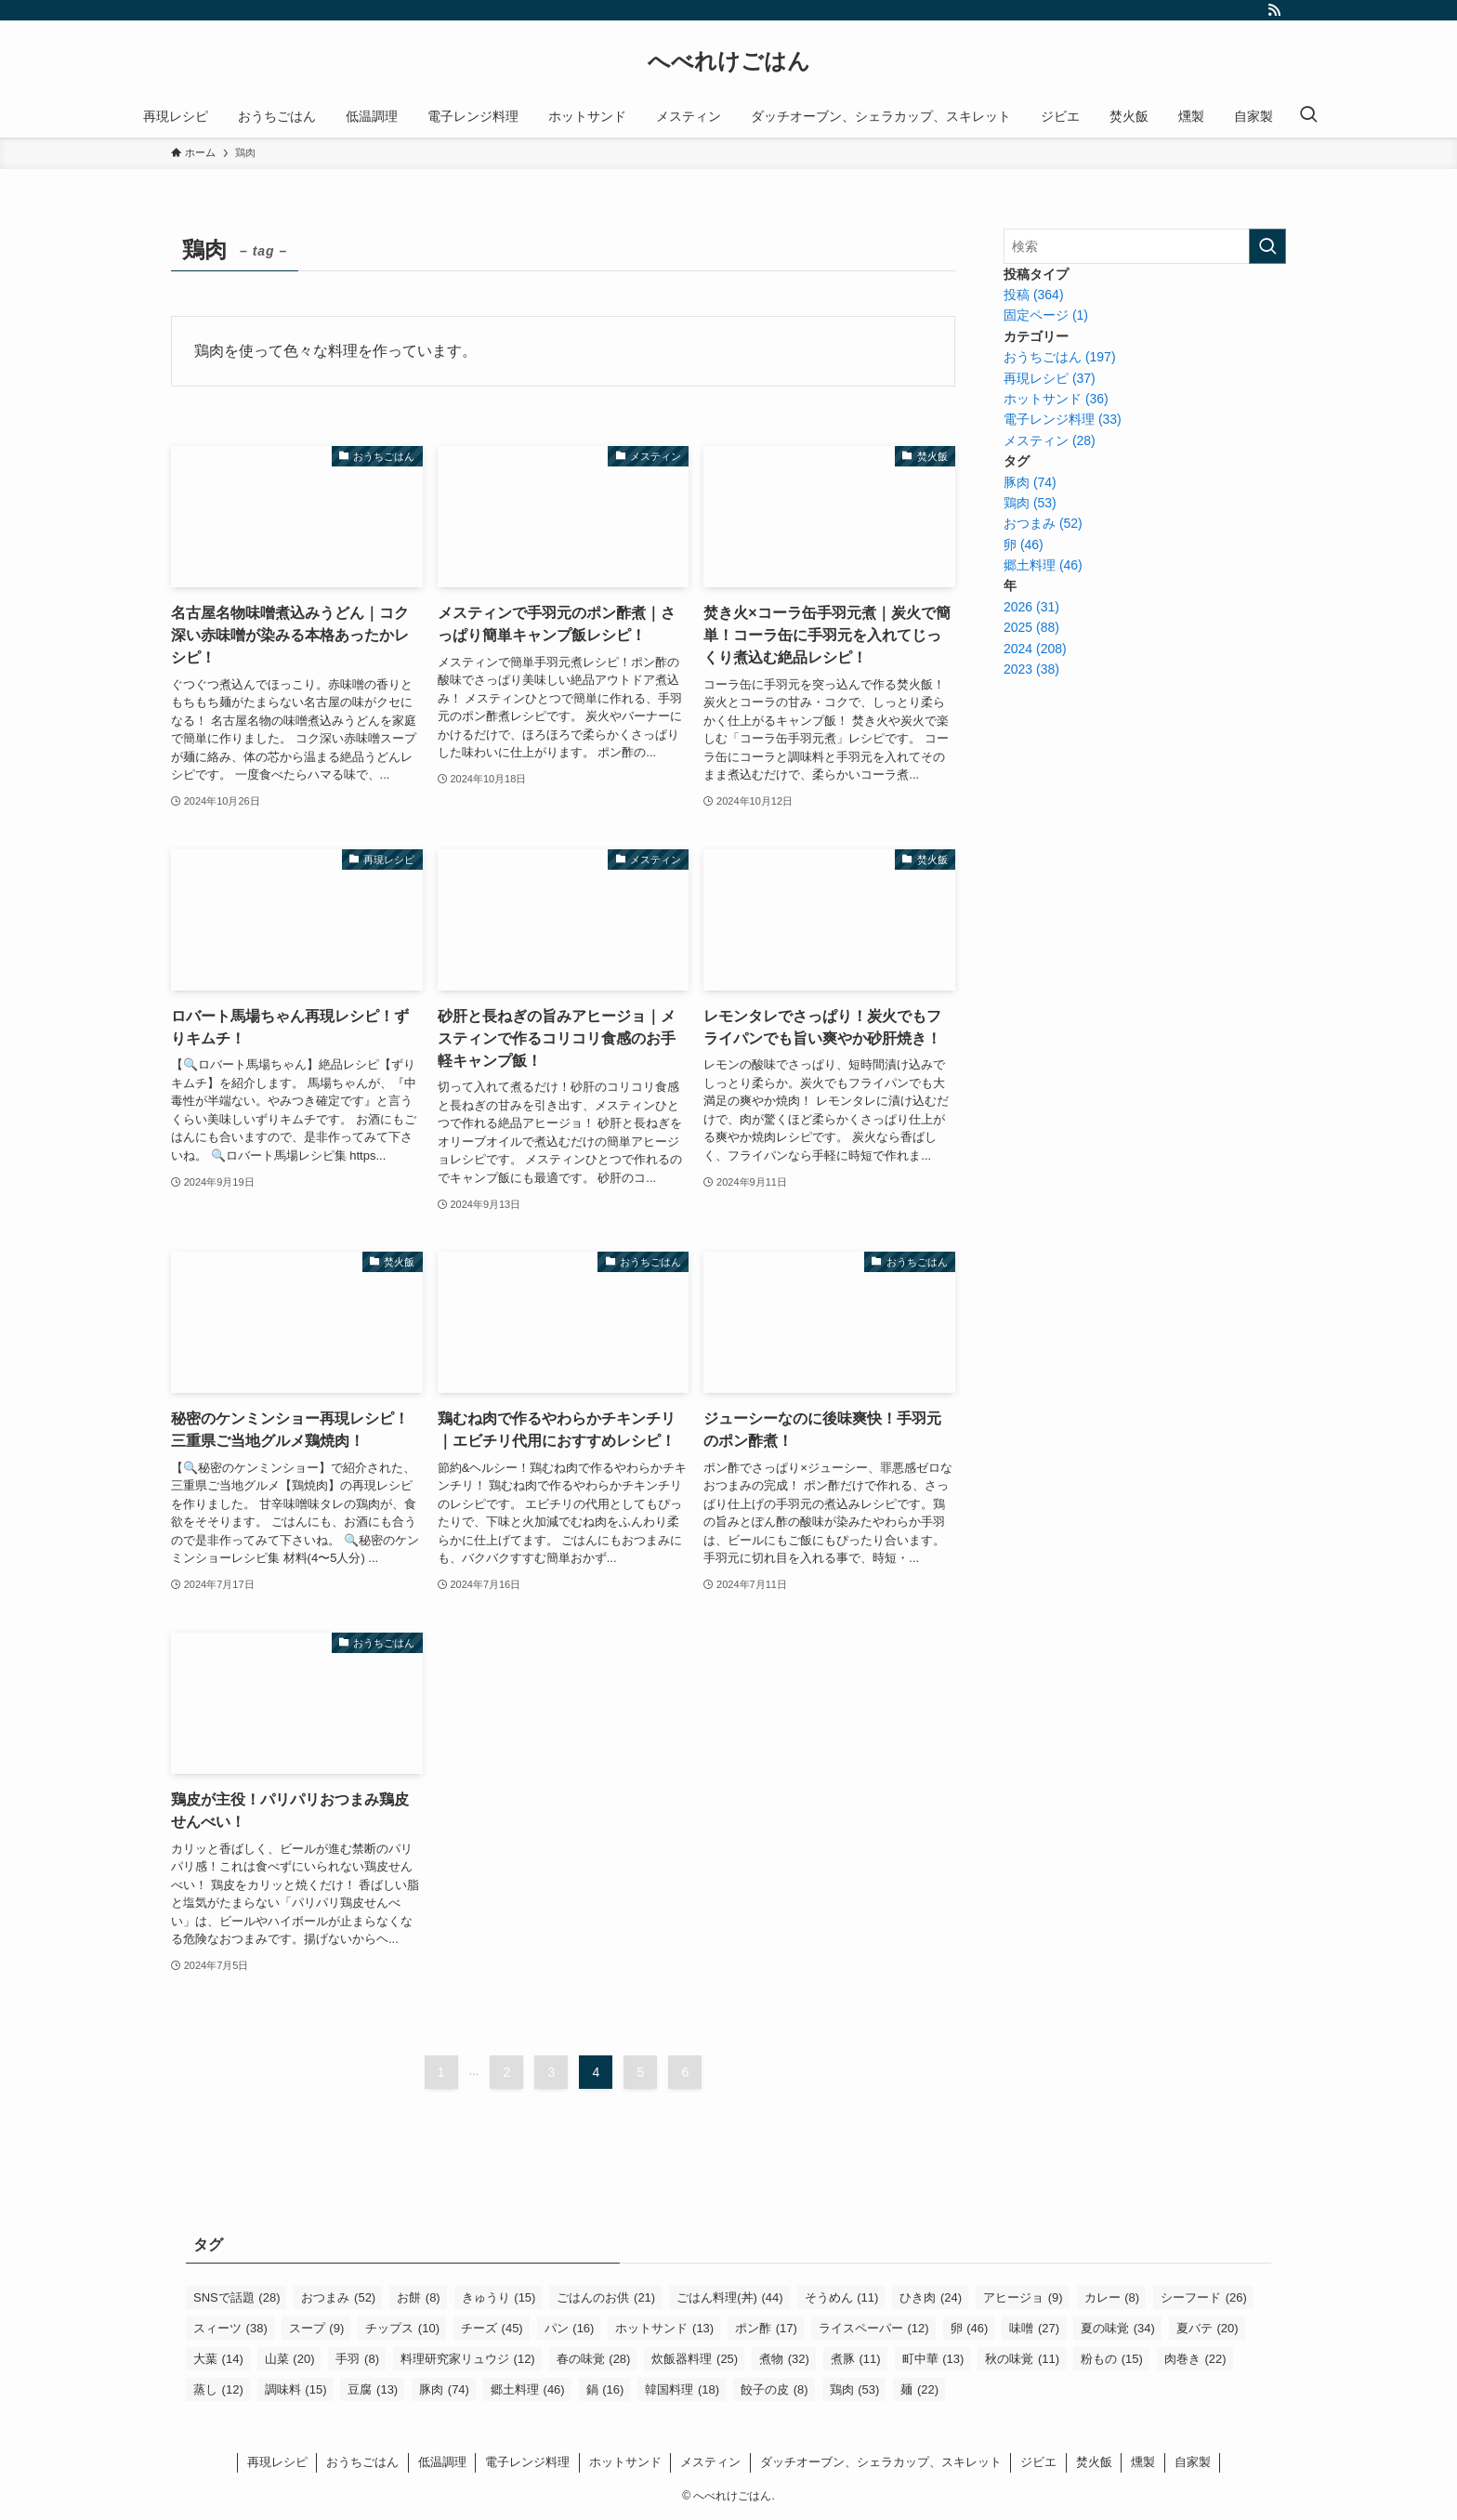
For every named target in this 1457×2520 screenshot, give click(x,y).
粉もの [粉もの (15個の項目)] (1112, 2359)
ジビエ (1038, 2462)
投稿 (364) (1034, 294)
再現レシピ (277, 2462)
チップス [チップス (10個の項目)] (402, 2328)
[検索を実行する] (1267, 246)
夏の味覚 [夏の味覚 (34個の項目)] (1118, 2328)
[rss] (1274, 10)
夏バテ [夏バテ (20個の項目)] (1207, 2328)
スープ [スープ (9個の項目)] (317, 2328)
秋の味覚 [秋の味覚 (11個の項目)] (1022, 2359)
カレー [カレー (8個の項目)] (1112, 2297)
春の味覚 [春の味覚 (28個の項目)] (594, 2359)
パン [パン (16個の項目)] (570, 2328)
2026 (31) (1031, 606)
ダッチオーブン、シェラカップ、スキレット (881, 2462)
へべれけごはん (729, 61)
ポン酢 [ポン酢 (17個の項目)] (766, 2328)
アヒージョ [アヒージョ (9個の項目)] (1023, 2297)
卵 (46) (1024, 544)
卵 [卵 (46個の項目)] (970, 2328)
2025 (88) (1031, 627)
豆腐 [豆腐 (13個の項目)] (373, 2389)
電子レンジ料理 (527, 2462)
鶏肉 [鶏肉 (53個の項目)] (855, 2389)
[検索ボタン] (1308, 116)
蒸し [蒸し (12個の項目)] (218, 2389)
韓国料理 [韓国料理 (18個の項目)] (682, 2389)
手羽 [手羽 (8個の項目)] (357, 2359)
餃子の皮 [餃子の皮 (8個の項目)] (774, 2389)
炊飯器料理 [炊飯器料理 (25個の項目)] (694, 2359)
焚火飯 (1094, 2462)
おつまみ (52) (1043, 523)
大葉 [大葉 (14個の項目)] (218, 2359)
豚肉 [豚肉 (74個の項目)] (444, 2389)
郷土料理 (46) (1043, 565)
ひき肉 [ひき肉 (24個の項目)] (930, 2297)
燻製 (1143, 2462)
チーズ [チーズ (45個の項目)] (492, 2328)
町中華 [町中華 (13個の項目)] (933, 2359)
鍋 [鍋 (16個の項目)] (605, 2389)
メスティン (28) (1050, 440)
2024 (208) (1035, 648)
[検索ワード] (1145, 246)
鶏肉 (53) (1030, 502)
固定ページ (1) (1046, 315)
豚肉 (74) (1030, 482)
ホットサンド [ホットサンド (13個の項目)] (664, 2328)
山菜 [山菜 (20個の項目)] (290, 2359)
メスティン (710, 2462)
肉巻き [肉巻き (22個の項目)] (1195, 2359)
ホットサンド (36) (1056, 398)
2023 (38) (1031, 669)
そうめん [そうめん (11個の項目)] (842, 2297)
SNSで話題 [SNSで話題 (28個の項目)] (236, 2297)
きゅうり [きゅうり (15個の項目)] (499, 2297)
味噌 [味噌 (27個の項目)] (1034, 2328)
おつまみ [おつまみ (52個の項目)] (338, 2297)
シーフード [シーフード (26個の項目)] (1204, 2297)
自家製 (1193, 2462)
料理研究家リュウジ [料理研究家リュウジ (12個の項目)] (467, 2359)
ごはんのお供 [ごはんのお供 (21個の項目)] (606, 2297)
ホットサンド (625, 2462)
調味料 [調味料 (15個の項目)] (296, 2389)
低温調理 (442, 2462)
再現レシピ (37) (1050, 378)
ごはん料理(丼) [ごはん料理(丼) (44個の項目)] (729, 2297)
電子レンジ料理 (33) (1063, 419)
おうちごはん (362, 2462)
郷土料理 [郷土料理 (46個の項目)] (528, 2389)
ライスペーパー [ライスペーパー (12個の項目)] (874, 2328)
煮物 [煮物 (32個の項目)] (784, 2359)
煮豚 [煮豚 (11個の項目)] (856, 2359)
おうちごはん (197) (1060, 356)
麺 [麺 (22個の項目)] (919, 2389)
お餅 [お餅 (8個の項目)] (418, 2297)
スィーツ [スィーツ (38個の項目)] (230, 2328)
